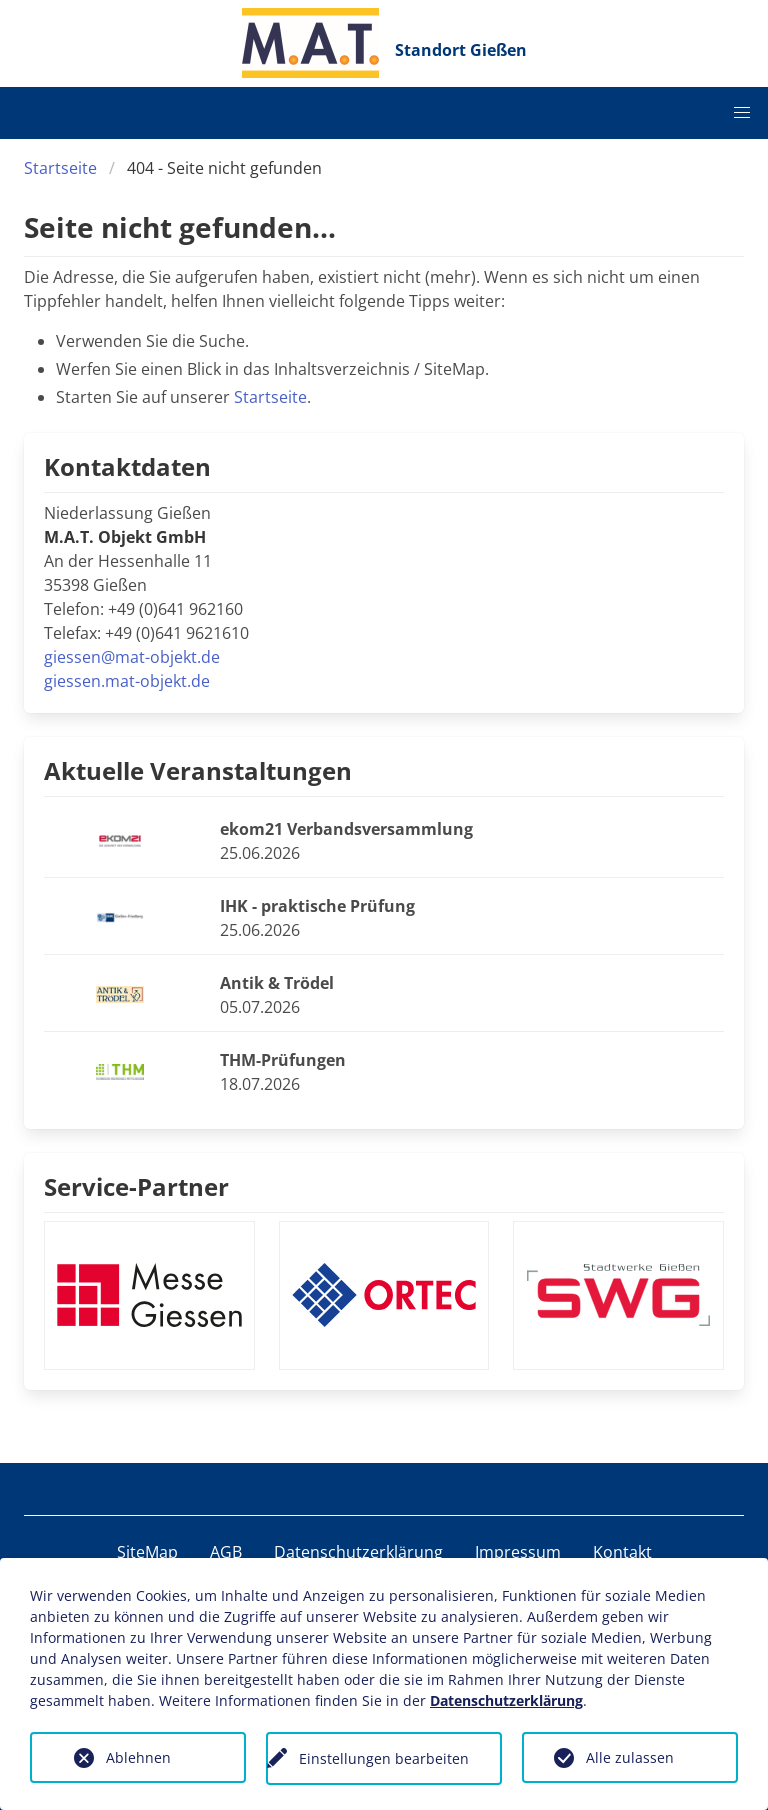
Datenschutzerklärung (358, 1552)
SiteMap (147, 1552)
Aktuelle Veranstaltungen (198, 770)
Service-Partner (136, 1186)
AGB (226, 1552)
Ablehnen (138, 1757)
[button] (742, 113)
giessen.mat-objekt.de (127, 681)
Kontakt (622, 1552)
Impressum (518, 1552)
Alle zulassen (630, 1757)
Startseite (60, 168)
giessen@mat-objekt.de (132, 657)
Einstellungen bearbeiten (384, 1758)
